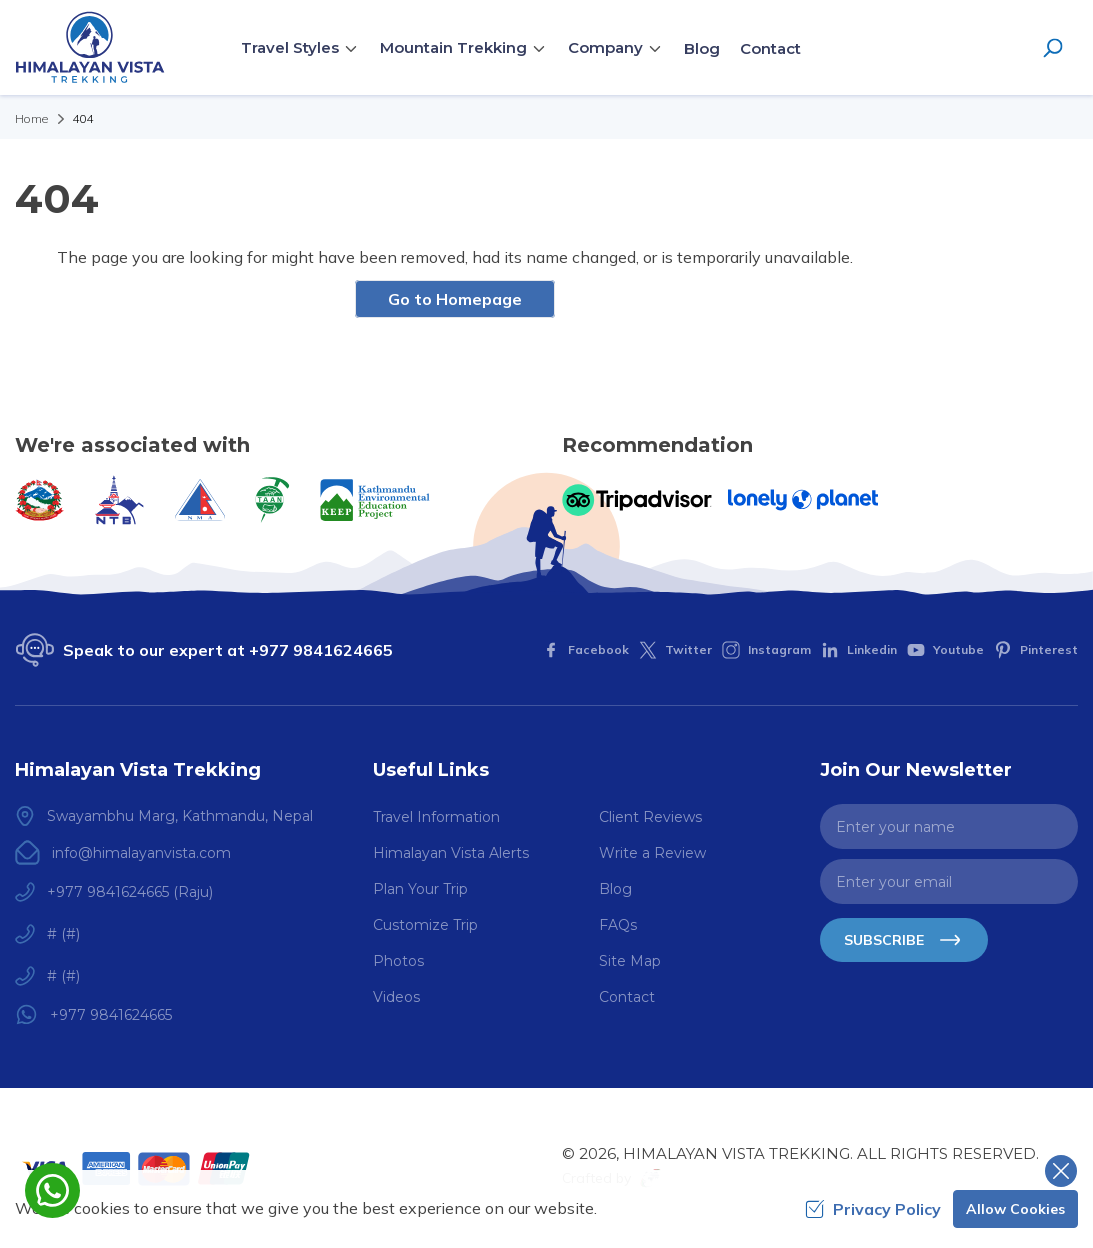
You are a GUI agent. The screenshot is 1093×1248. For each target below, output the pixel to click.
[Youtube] (945, 650)
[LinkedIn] (859, 650)
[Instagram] (766, 650)
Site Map (630, 961)
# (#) (63, 934)
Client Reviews (650, 817)
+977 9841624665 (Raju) (130, 892)
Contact (770, 48)
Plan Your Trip (420, 889)
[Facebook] (585, 650)
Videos (396, 997)
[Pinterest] (1036, 650)
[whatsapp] (52, 1190)
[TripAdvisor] (637, 500)
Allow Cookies (1015, 1209)
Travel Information (436, 817)
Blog (702, 48)
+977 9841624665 (321, 650)
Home (31, 118)
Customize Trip (425, 925)
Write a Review (652, 853)
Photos (398, 961)
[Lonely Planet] (803, 500)
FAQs (618, 925)
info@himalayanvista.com (141, 853)
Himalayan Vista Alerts (451, 853)
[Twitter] (675, 650)
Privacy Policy (873, 1209)
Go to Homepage (455, 299)
